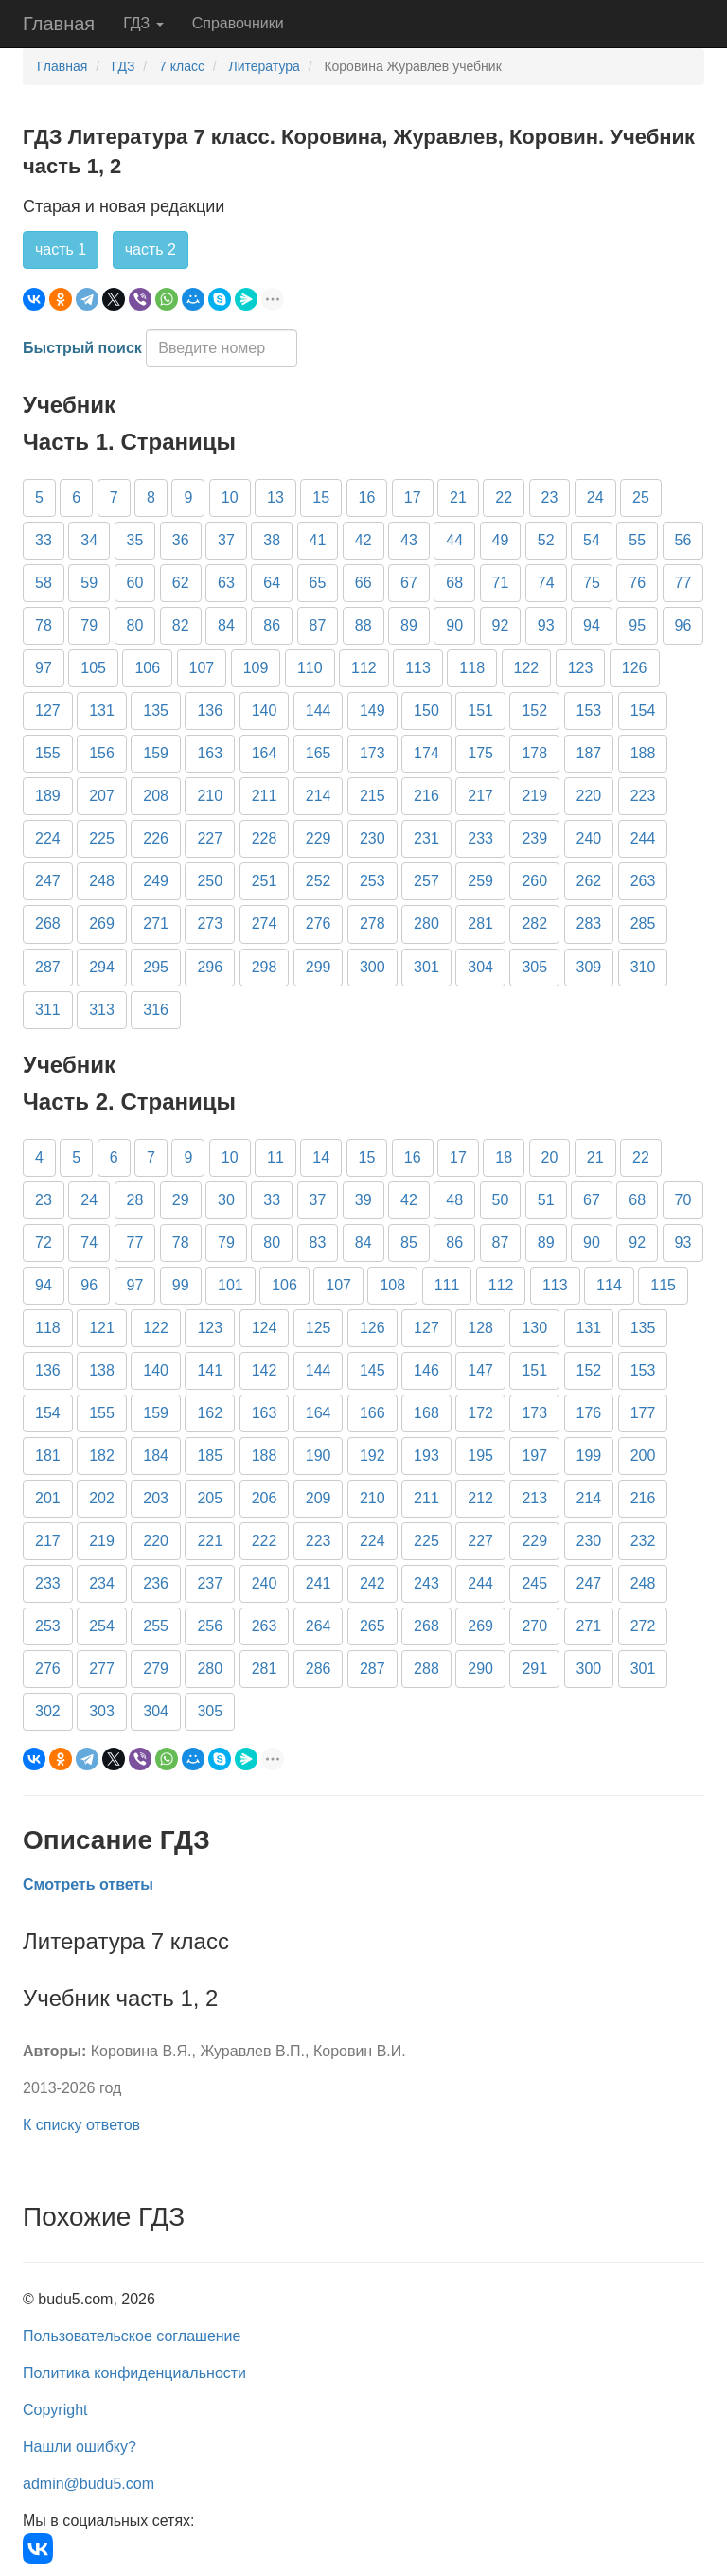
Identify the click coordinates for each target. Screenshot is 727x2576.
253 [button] (372, 881)
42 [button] (363, 540)
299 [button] (318, 967)
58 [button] (43, 583)
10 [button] (230, 497)
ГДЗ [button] (143, 23)
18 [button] (503, 1157)
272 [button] (643, 1626)
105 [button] (93, 668)
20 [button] (550, 1157)
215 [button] (372, 796)
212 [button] (480, 1498)
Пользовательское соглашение (131, 2336)
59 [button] (89, 583)
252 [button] (318, 881)
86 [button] (271, 625)
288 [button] (426, 1669)
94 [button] (591, 625)
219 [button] (534, 796)
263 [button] (643, 881)
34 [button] (89, 540)
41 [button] (318, 540)
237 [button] (209, 1583)
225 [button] (102, 838)
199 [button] (589, 1456)
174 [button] (426, 753)
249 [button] (155, 881)
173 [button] (372, 753)
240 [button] (589, 838)
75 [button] (591, 583)
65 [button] (318, 583)
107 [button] (202, 668)
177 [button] (643, 1413)
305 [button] (534, 967)
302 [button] (48, 1711)
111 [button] (447, 1285)
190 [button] (318, 1456)
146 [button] (426, 1370)
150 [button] (426, 710)
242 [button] (372, 1583)
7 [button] (114, 497)
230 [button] (372, 838)
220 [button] (589, 796)
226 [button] (155, 838)
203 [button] (155, 1498)
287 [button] (48, 967)
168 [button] (426, 1413)
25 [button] (640, 497)
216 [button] (426, 796)
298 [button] (264, 967)
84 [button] (226, 625)
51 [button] (546, 1200)
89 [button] (408, 625)
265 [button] (372, 1626)
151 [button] (480, 710)
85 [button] (408, 1243)
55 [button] (637, 540)
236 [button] (155, 1583)
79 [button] (89, 625)
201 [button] (48, 1498)
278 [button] (372, 923)
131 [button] (102, 710)
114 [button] (609, 1285)
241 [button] (318, 1583)
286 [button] (318, 1669)
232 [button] (643, 1541)
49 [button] (500, 540)
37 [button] (226, 540)
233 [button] (480, 838)
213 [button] (534, 1498)
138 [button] (102, 1370)
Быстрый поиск (82, 348)
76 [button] (637, 583)
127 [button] (48, 710)
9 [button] (188, 497)
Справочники (238, 23)
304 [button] (480, 967)
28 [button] (135, 1200)
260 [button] (534, 881)
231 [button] (426, 838)
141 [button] (209, 1370)
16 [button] (367, 497)
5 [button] (39, 497)
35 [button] (135, 540)
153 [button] (589, 710)
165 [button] (318, 753)
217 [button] (480, 796)
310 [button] (643, 967)
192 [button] (372, 1456)
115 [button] (663, 1285)
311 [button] (48, 1010)
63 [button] (226, 583)
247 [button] (48, 881)
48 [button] (454, 1200)
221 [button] (209, 1541)
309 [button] (589, 967)
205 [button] (209, 1498)
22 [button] (503, 497)
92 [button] (500, 625)
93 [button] (546, 625)
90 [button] (454, 625)
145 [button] (372, 1370)
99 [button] (180, 1285)
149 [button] (372, 710)
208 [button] (155, 796)
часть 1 (60, 249)
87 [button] (318, 625)
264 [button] (318, 1626)
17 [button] (412, 497)
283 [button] (589, 923)
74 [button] (546, 583)
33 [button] (43, 540)
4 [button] (39, 1157)
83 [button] (318, 1243)
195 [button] (480, 1456)
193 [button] (426, 1456)
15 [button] (320, 497)
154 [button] (643, 710)
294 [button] (102, 967)
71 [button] (500, 583)
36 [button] (180, 540)
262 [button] (589, 881)
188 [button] (643, 753)
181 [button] (48, 1456)
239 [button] (534, 838)
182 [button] (102, 1456)
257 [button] (426, 881)
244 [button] (643, 838)
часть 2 (150, 249)
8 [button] (151, 497)
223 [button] (643, 796)
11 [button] (275, 1157)
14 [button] (320, 1157)
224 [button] (48, 838)
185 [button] (209, 1456)
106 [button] (147, 668)
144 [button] (318, 710)
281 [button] (480, 923)
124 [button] (264, 1328)
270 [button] (534, 1626)
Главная (59, 23)
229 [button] (318, 838)
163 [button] (209, 753)
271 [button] (155, 923)
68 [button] (454, 583)
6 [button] (76, 497)
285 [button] (643, 923)
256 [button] (209, 1626)
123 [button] (581, 668)
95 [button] (637, 625)
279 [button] (155, 1669)
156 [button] (102, 753)
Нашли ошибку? (79, 2447)
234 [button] (102, 1583)
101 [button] (230, 1285)
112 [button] (364, 668)
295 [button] (155, 967)
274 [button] (264, 923)
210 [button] (209, 796)
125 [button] (318, 1328)
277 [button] (102, 1669)
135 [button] (155, 710)
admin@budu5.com (88, 2484)
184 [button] (155, 1456)
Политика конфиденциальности (134, 2373)
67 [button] (408, 583)
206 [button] (264, 1498)
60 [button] (135, 583)
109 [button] (256, 668)
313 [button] (102, 1010)
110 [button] (310, 668)
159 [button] (155, 753)
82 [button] (180, 625)
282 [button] (534, 923)
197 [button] (534, 1456)
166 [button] (372, 1413)
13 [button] (275, 497)
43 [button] (408, 540)
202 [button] (102, 1498)
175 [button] (480, 753)
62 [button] (180, 583)
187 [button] (589, 753)
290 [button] (480, 1669)
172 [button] (480, 1413)
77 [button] (683, 583)
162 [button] (209, 1413)
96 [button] (683, 625)
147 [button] (480, 1370)
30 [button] (226, 1200)
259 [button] (480, 881)
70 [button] (683, 1200)
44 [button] (454, 540)
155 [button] (48, 753)
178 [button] (534, 753)
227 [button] (209, 838)
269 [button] (102, 923)
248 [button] (102, 881)
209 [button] (318, 1498)
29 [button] (180, 1200)
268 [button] (48, 923)
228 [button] (264, 838)
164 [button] (264, 753)
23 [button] (550, 497)
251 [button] (264, 881)
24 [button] (595, 497)
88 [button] (363, 625)
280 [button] (426, 923)
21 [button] (458, 497)
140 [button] (264, 710)
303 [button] (102, 1711)
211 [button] (264, 796)
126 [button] (634, 668)
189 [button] (48, 796)
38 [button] (271, 540)
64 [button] (271, 583)
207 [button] (102, 796)
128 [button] (480, 1328)
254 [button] (102, 1626)
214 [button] (318, 796)
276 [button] (318, 923)
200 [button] (643, 1456)
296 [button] (209, 967)
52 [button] (546, 540)
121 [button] (102, 1328)
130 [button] (534, 1328)
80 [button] (135, 625)
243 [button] (426, 1583)
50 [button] (500, 1200)
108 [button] (392, 1285)
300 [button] (372, 967)
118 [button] (472, 668)
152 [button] (534, 710)
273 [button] (209, 923)
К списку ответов (81, 2125)
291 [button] (534, 1669)
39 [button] (363, 1200)
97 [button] (43, 668)
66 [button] (363, 583)
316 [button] (155, 1010)
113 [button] (418, 668)
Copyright (55, 2410)
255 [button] (155, 1626)
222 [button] (264, 1541)
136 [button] (209, 710)
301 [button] (426, 967)
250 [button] (209, 881)
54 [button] (591, 540)
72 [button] (43, 1243)
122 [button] (527, 668)
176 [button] (589, 1413)
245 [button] (534, 1583)
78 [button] (43, 625)
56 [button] (683, 540)
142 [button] (264, 1370)
